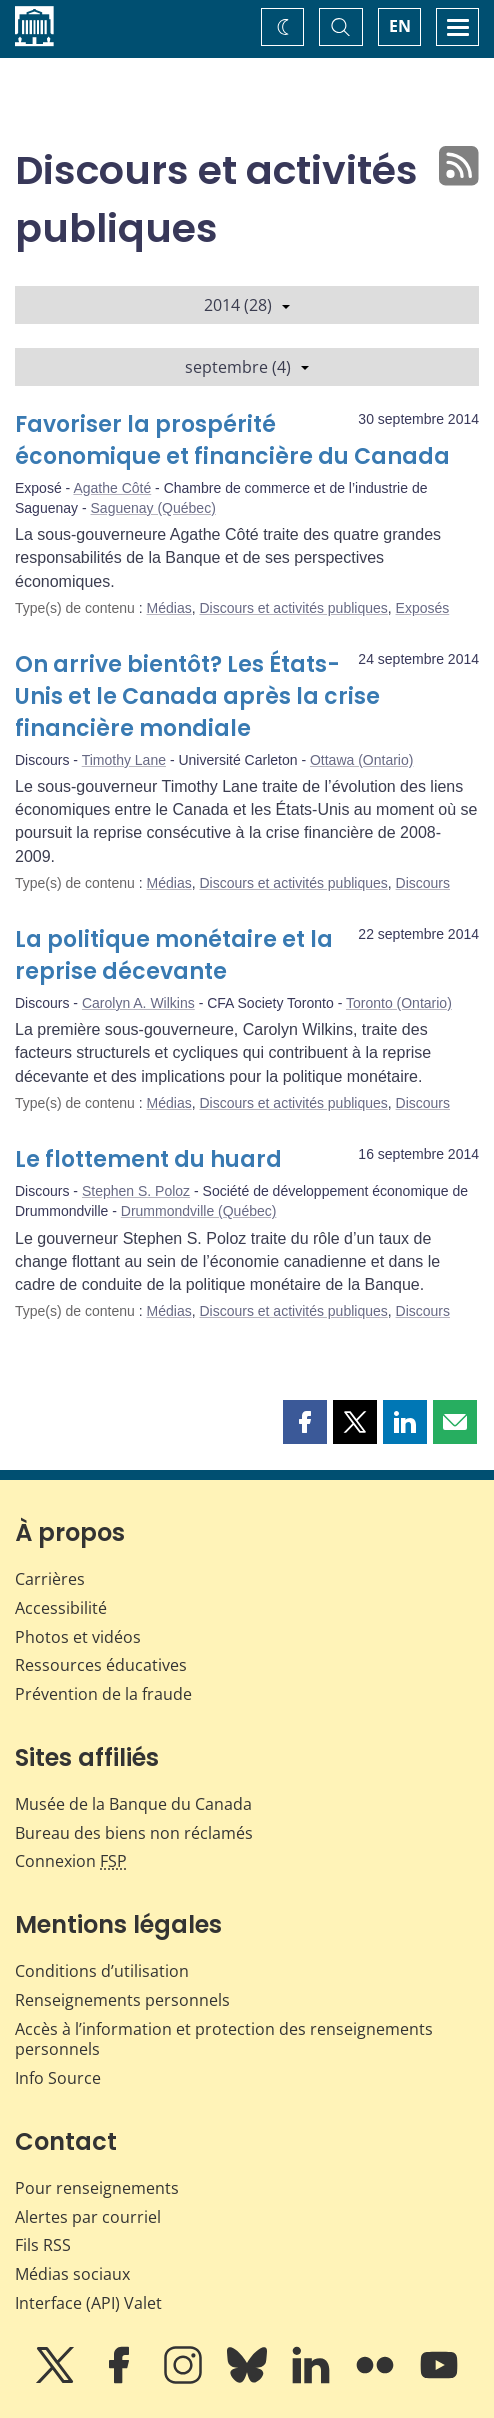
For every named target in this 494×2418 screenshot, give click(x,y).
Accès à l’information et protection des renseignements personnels (224, 2039)
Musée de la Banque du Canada (133, 1804)
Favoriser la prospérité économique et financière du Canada (232, 440)
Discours (423, 883)
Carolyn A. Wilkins (138, 1003)
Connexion (71, 1861)
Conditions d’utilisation (102, 1971)
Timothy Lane (124, 760)
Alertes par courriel (88, 2217)
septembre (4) (247, 367)
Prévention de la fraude (103, 1694)
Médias (169, 608)
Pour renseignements (97, 2188)
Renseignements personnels (122, 2000)
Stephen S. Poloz (136, 1191)
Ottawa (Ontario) (361, 760)
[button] (305, 1422)
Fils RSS (43, 2245)
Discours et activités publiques (293, 608)
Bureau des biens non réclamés (134, 1833)
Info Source (58, 2078)
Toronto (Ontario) (399, 1003)
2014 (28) (247, 305)
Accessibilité (61, 1608)
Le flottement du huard (148, 1159)
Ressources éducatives (101, 1665)
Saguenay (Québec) (153, 508)
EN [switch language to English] (400, 26)
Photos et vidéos (78, 1637)
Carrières (50, 1579)
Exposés (423, 608)
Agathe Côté (112, 488)
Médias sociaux (72, 2274)
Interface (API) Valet (88, 2303)
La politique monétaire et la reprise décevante (174, 955)
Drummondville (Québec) (199, 1211)
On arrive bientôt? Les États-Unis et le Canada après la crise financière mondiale (197, 696)
